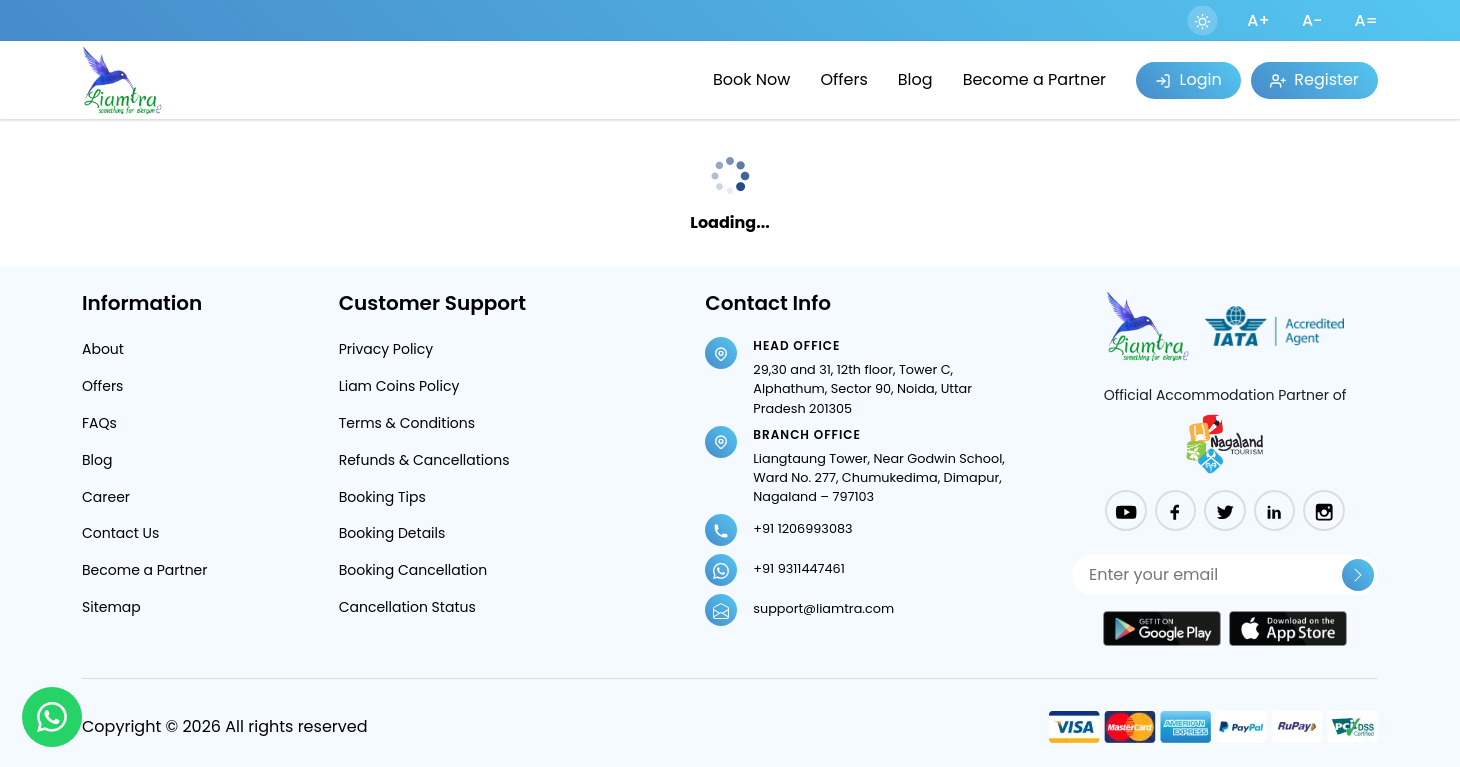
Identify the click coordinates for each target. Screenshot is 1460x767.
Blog (915, 79)
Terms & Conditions (407, 423)
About (103, 349)
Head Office (796, 345)
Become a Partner (1034, 79)
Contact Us (120, 533)
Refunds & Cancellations (424, 460)
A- (1312, 20)
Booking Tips (382, 497)
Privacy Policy (386, 349)
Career (106, 497)
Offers (843, 79)
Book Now (751, 79)
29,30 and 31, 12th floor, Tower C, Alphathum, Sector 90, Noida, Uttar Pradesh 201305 (862, 388)
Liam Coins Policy (399, 386)
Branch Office (807, 434)
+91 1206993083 (802, 528)
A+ (1258, 20)
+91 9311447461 (798, 568)
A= (1366, 20)
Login (1188, 79)
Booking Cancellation (413, 570)
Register (1314, 79)
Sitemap (111, 607)
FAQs (99, 423)
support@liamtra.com (823, 608)
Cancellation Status (407, 607)
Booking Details (392, 533)
